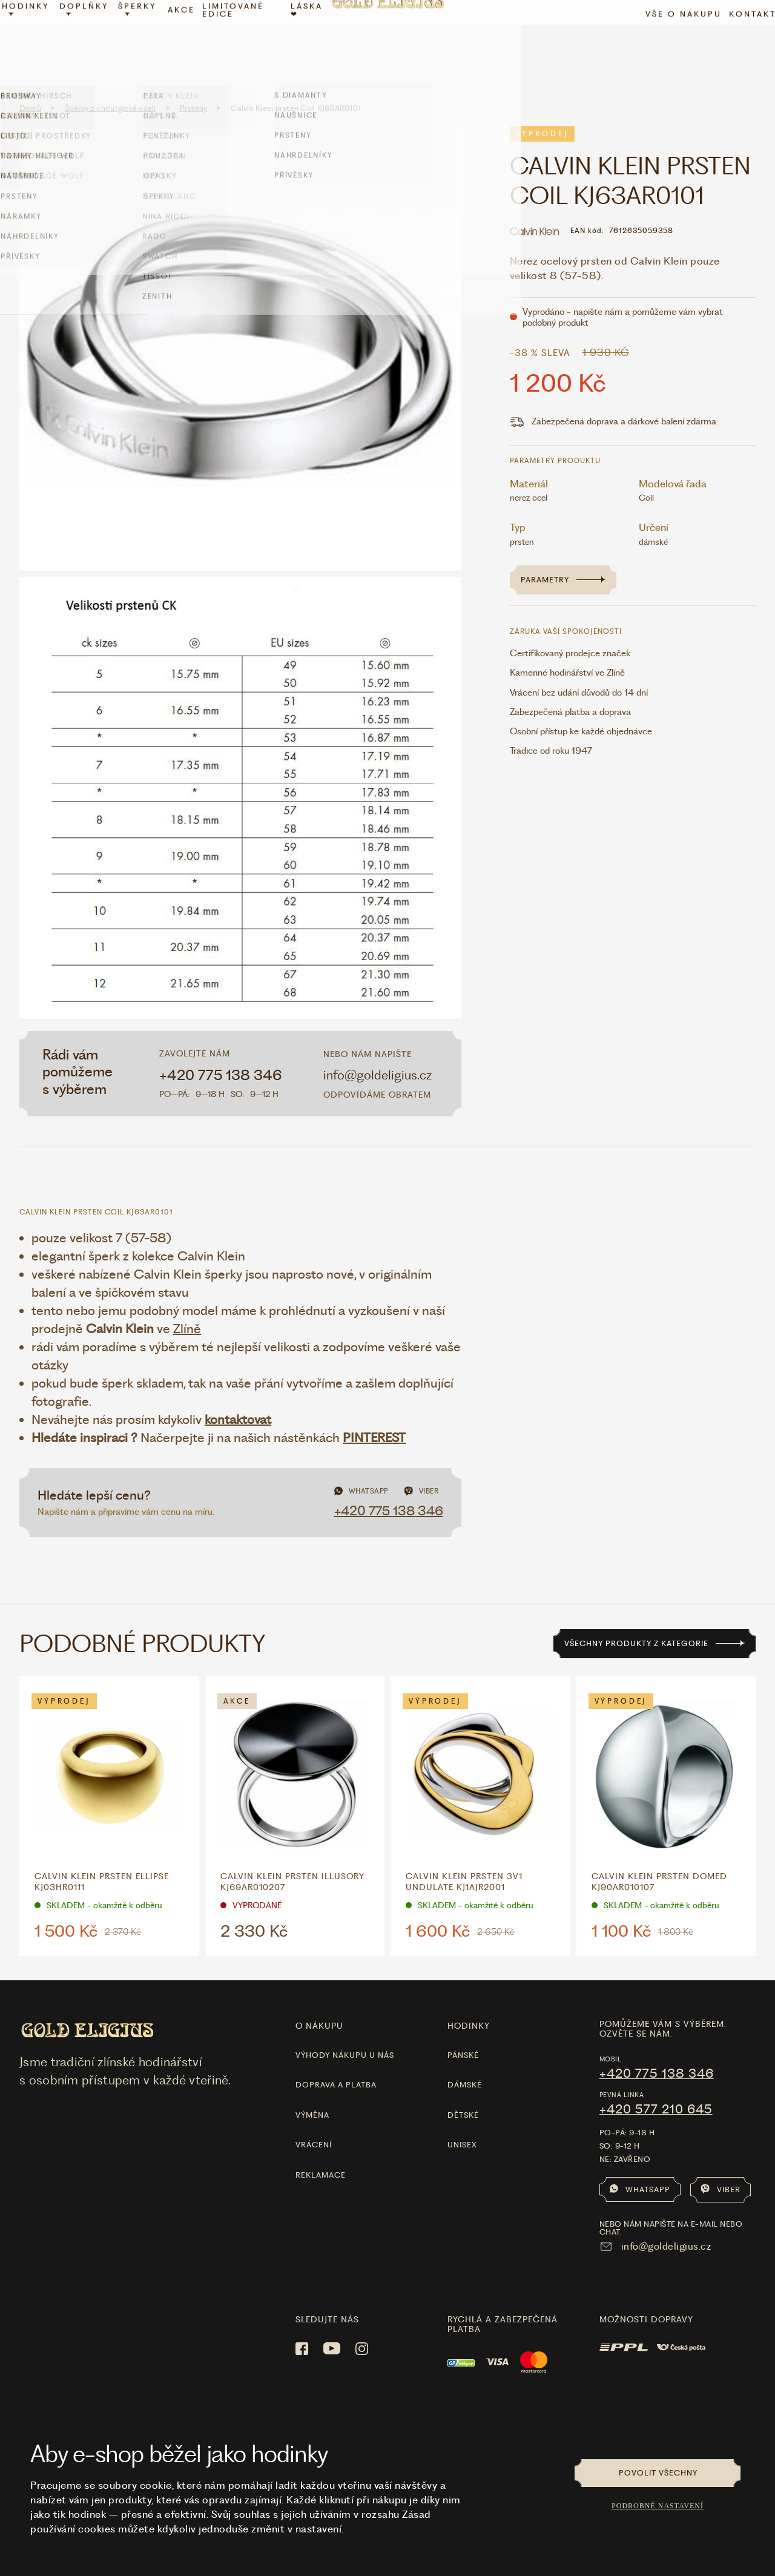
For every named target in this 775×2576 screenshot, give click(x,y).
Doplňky (94, 38)
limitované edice (239, 39)
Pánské (463, 2028)
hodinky (468, 1999)
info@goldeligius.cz (377, 1048)
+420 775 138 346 (220, 1048)
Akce (187, 40)
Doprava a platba (336, 2058)
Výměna (312, 2088)
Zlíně (187, 1301)
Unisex (462, 2118)
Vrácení (313, 2118)
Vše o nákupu (670, 43)
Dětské (463, 2088)
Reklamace (320, 2148)
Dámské (464, 2058)
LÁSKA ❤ (309, 39)
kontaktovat (238, 1392)
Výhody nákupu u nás (344, 2028)
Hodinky (39, 38)
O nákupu (319, 1999)
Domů (30, 82)
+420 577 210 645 (656, 2082)
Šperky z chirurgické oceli (110, 82)
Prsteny (194, 82)
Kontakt (738, 43)
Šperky (146, 38)
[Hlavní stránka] (387, 39)
